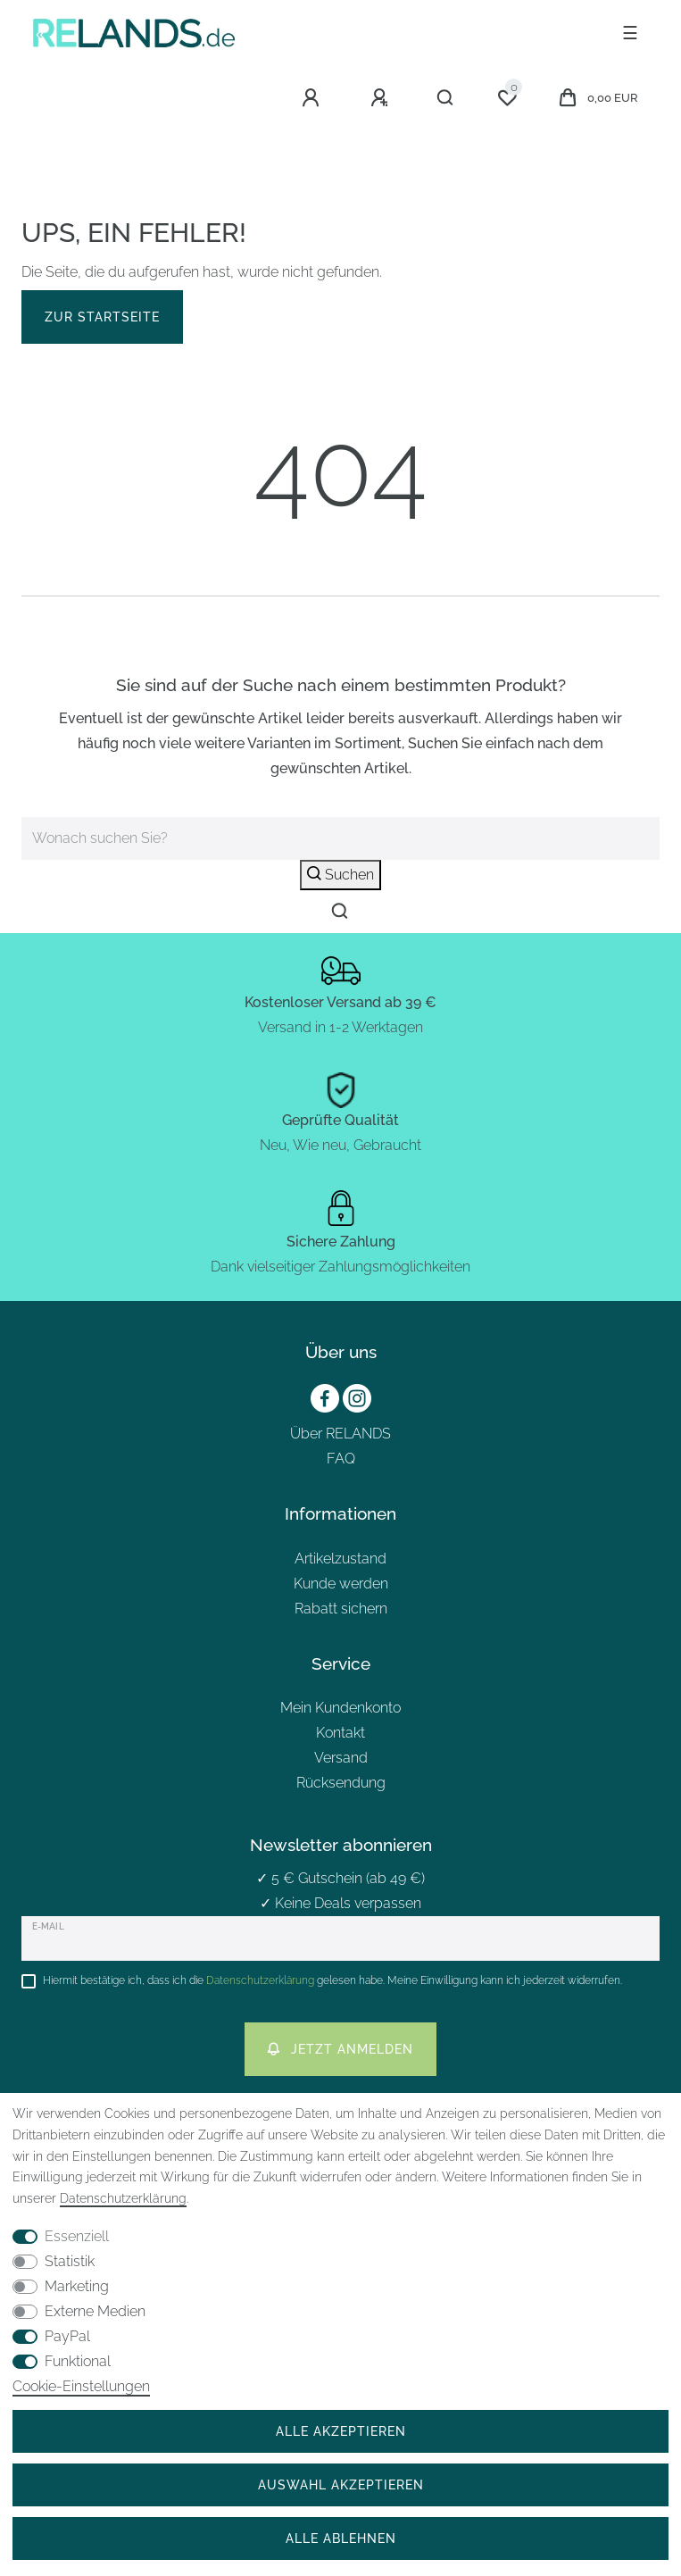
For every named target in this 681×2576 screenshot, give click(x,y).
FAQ (341, 1458)
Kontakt (340, 1732)
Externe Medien (95, 2311)
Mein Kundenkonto (340, 1707)
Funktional (78, 2361)
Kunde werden (341, 1583)
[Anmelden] (313, 98)
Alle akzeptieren (341, 2430)
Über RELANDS (340, 1433)
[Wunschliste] (507, 98)
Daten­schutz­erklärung (123, 2198)
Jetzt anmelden (340, 2048)
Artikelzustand (340, 1558)
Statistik (70, 2261)
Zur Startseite (102, 316)
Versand (341, 1757)
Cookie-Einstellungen (81, 2386)
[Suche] (446, 98)
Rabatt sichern (341, 1608)
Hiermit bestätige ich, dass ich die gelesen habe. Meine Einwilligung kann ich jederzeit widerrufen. (332, 1980)
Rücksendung (341, 1782)
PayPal (67, 2336)
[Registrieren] (382, 98)
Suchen (340, 874)
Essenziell (77, 2236)
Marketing (77, 2286)
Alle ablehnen (341, 2538)
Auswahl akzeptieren (341, 2484)
